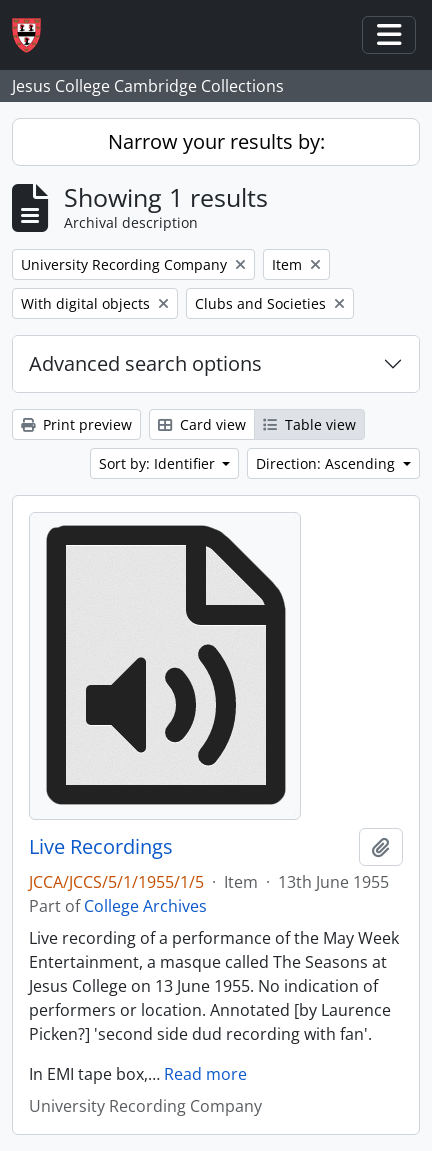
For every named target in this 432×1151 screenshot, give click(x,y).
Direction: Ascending (327, 463)
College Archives (145, 906)
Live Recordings (101, 847)
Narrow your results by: (216, 141)
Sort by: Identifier (159, 463)
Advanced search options (145, 363)
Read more (205, 1074)
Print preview (76, 424)
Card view (202, 424)
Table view (309, 424)
